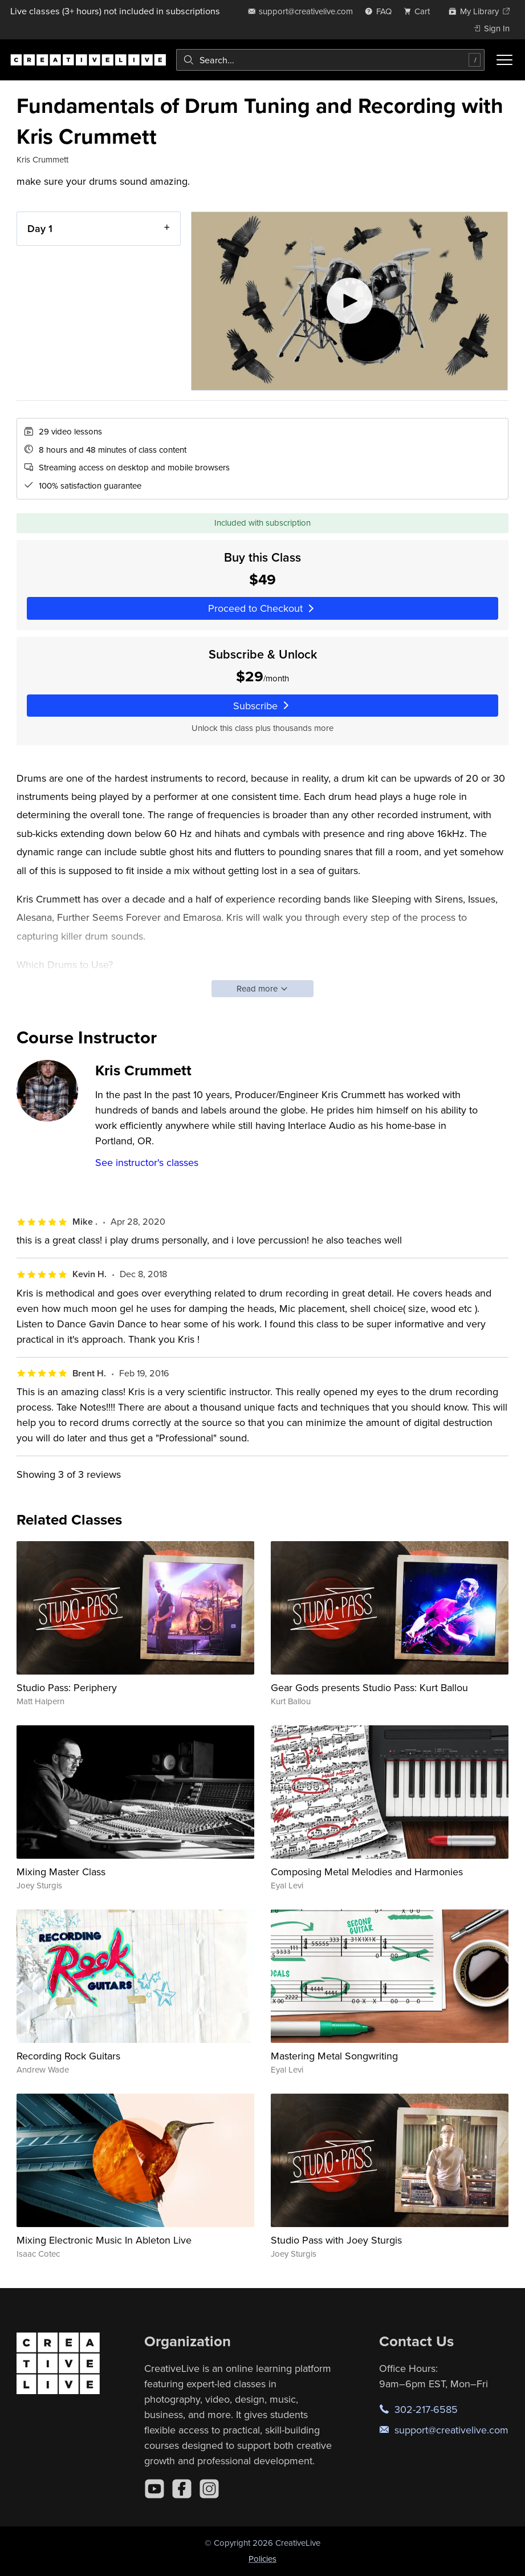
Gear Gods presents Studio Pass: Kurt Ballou (369, 1687)
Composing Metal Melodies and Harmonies (367, 1871)
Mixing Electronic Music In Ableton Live (104, 2240)
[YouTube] (154, 2489)
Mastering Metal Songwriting (334, 2056)
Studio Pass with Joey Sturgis (336, 2240)
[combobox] (330, 60)
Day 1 (39, 228)
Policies (262, 2559)
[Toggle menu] (504, 60)
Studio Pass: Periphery (67, 1687)
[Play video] (349, 301)
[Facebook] (182, 2489)
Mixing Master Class (61, 1871)
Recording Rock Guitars (68, 2056)
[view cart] (420, 11)
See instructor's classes (146, 1162)
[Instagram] (209, 2489)
